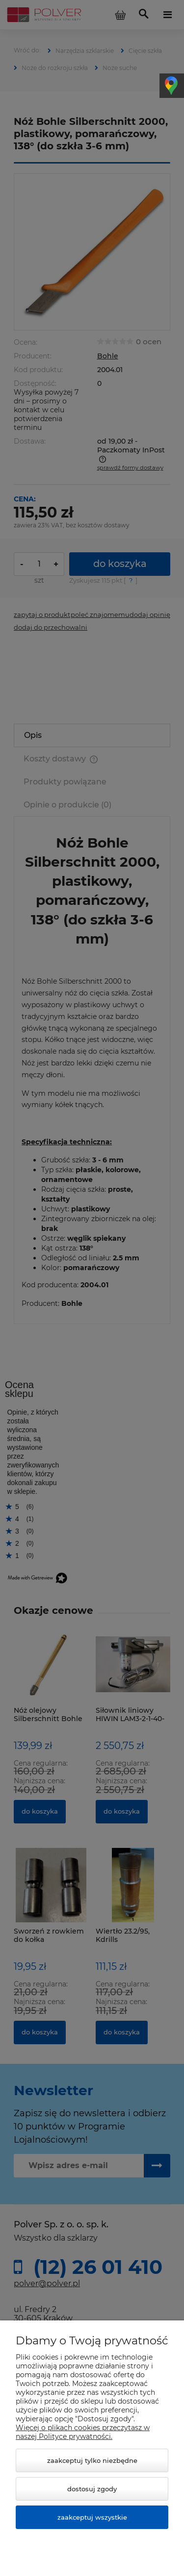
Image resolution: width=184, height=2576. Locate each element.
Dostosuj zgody (92, 2489)
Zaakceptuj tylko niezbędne (92, 2460)
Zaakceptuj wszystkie (92, 2517)
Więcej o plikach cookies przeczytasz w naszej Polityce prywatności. (83, 2432)
